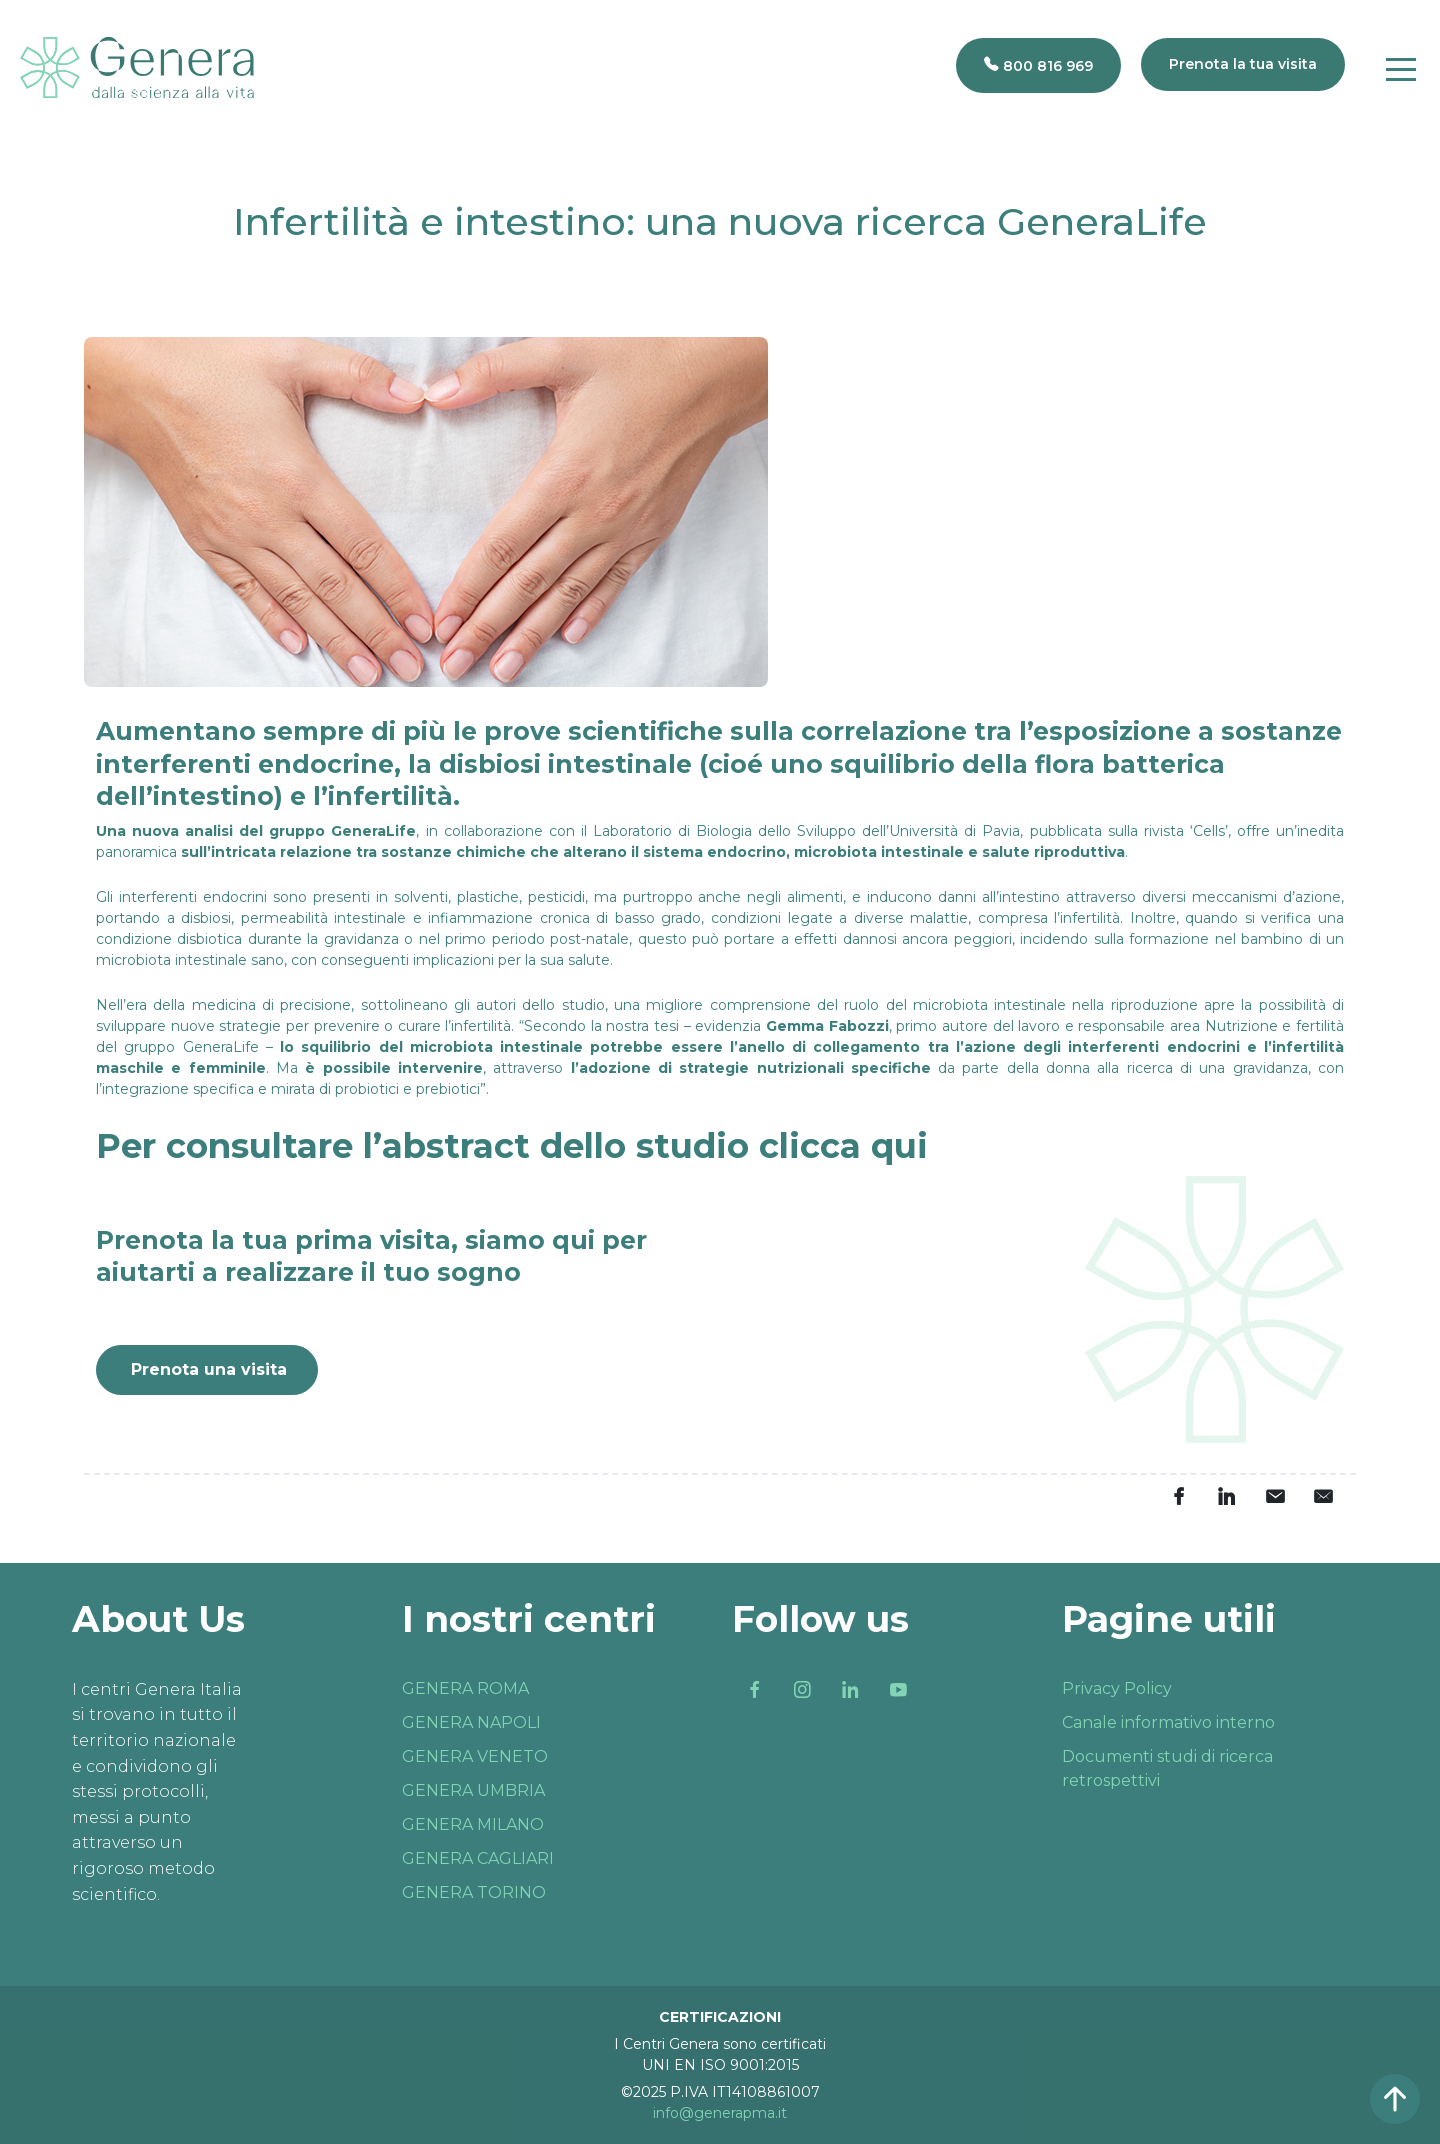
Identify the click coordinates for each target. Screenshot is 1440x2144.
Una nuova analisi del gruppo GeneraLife (256, 831)
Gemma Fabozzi (827, 1026)
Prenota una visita (209, 1369)
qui (899, 1146)
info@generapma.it (720, 2113)
